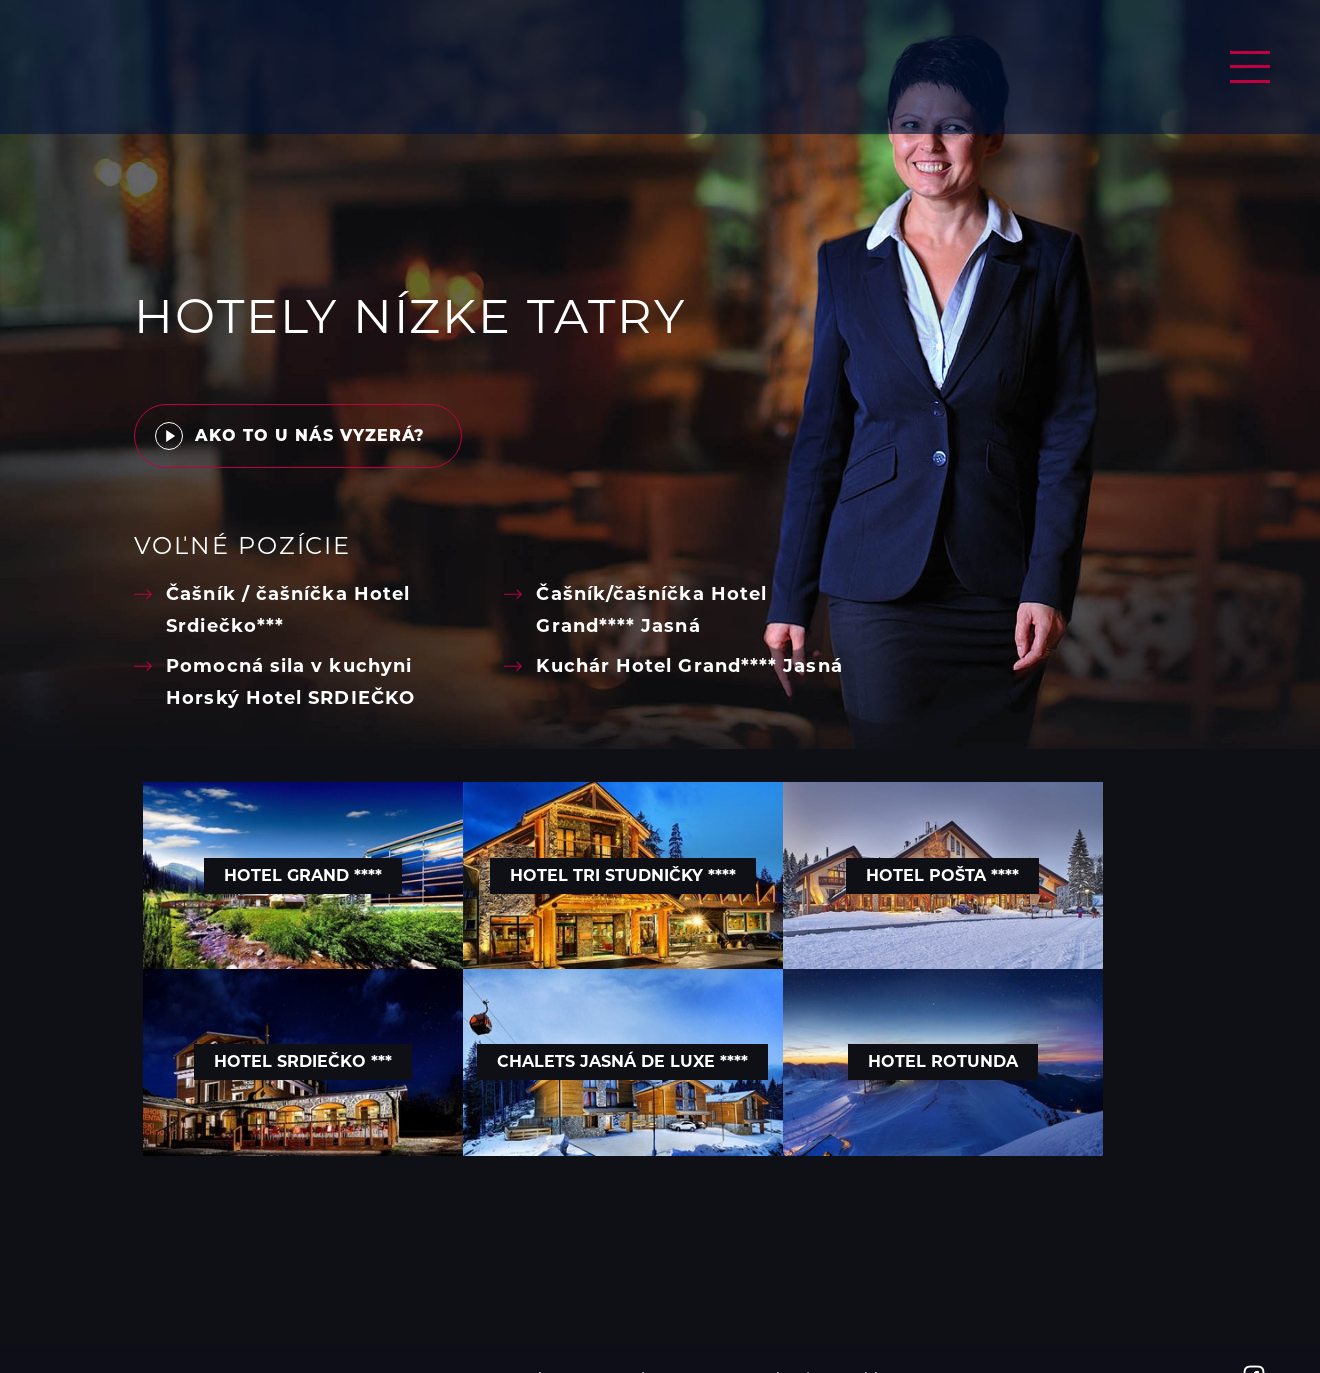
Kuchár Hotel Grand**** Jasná (689, 668)
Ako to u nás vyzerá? (290, 438)
